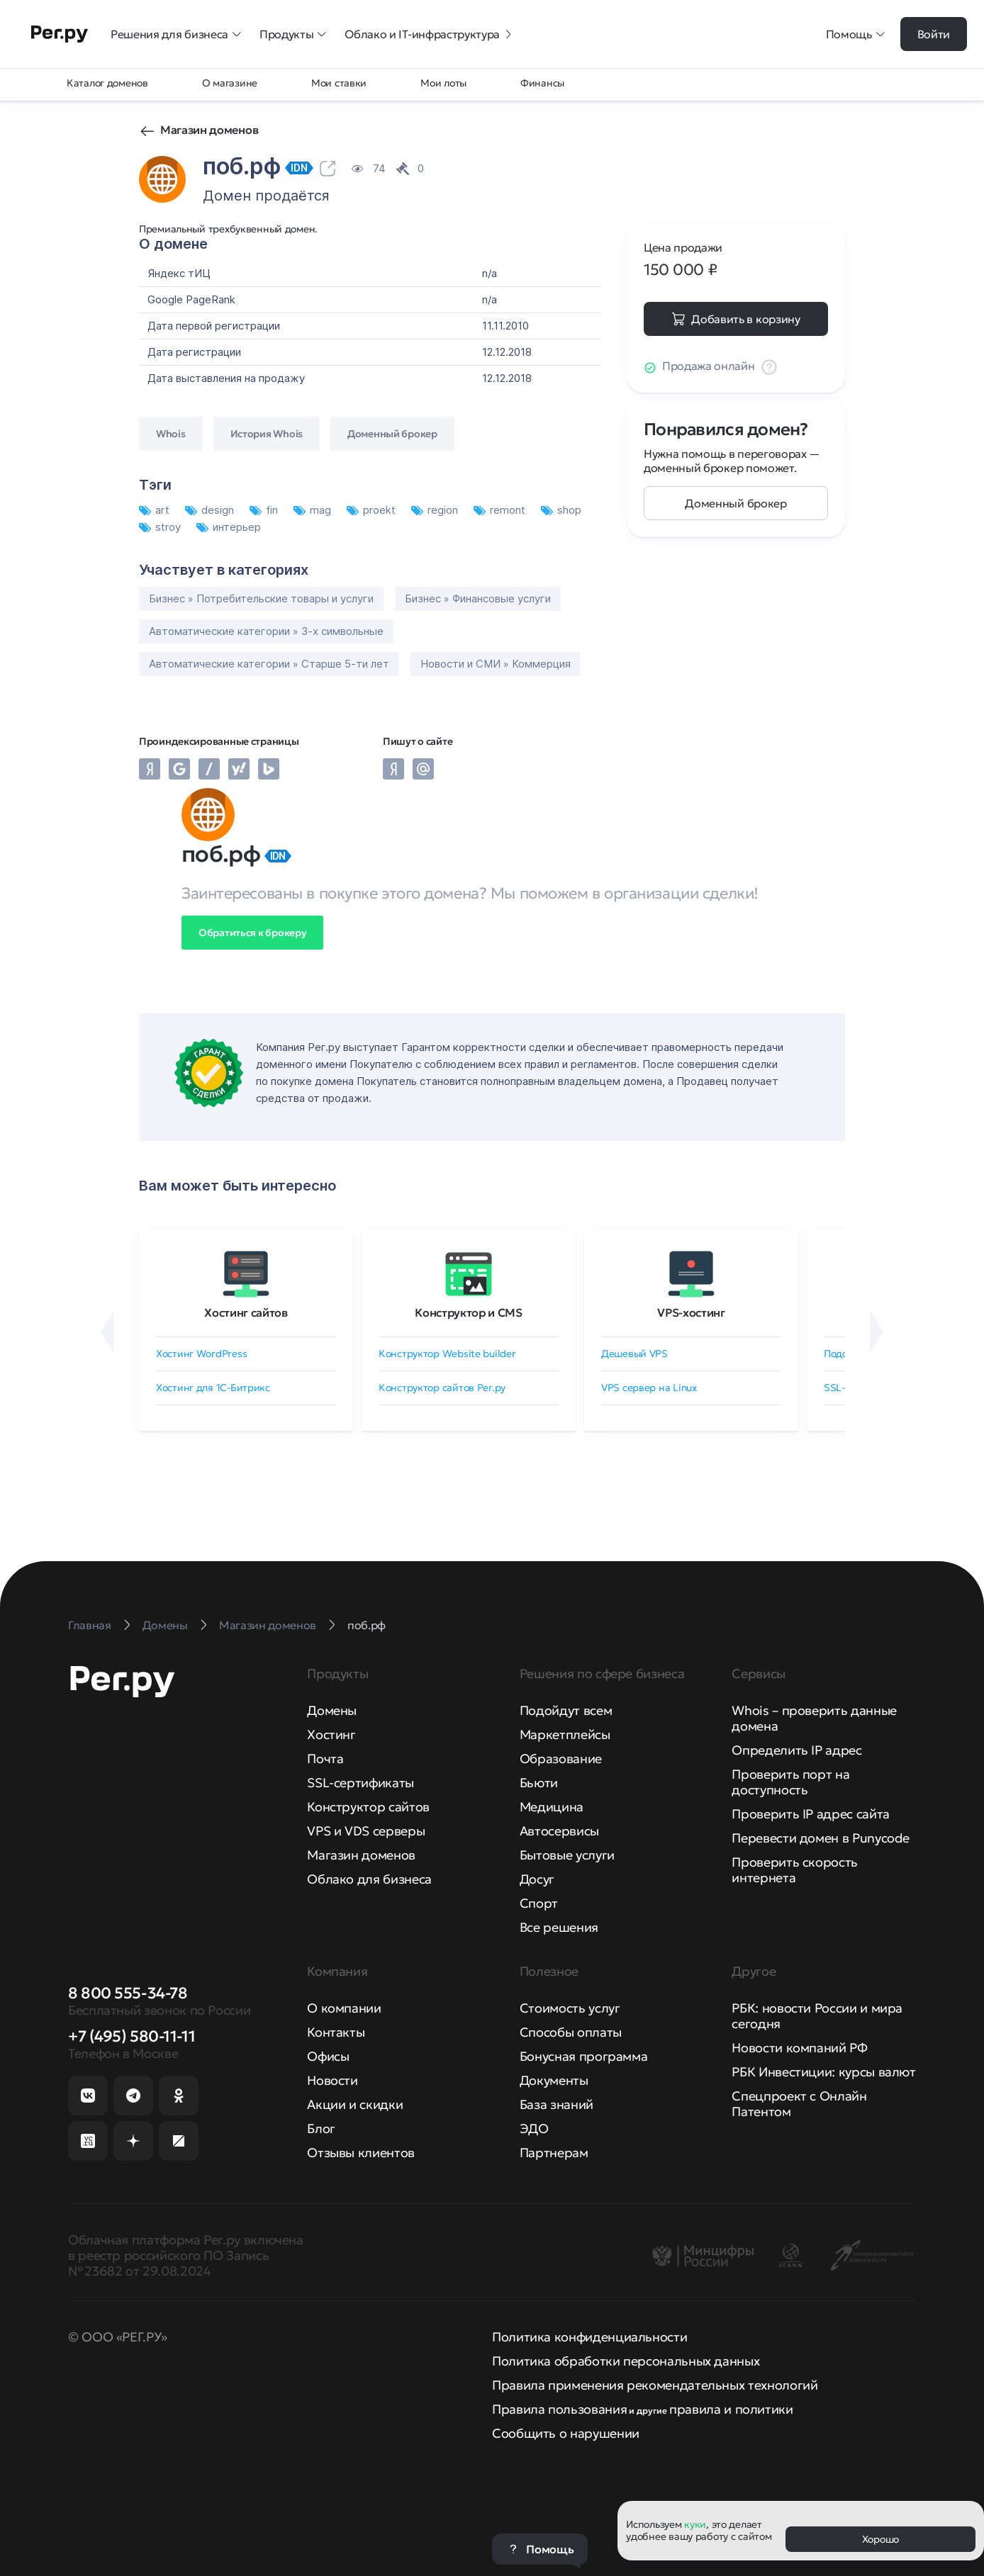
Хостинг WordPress (201, 1353)
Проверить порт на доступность (790, 1782)
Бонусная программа (584, 2056)
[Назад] (107, 1332)
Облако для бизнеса (369, 1879)
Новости (332, 2080)
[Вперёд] (877, 1332)
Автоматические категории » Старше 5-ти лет (269, 663)
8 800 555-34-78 (127, 1993)
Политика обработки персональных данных (625, 2361)
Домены (332, 1710)
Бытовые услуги (567, 1855)
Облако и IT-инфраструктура (429, 34)
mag (313, 510)
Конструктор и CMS (468, 1312)
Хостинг (331, 1734)
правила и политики (731, 2409)
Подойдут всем (566, 1710)
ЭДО (534, 2128)
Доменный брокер (735, 503)
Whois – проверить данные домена (814, 1718)
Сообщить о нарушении (565, 2433)
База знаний (556, 2104)
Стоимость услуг (570, 2008)
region (436, 510)
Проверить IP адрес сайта (810, 1814)
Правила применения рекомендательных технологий (654, 2385)
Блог (321, 2128)
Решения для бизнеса (176, 34)
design (211, 510)
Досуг (537, 1879)
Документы (554, 2080)
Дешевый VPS (634, 1353)
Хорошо (880, 2539)
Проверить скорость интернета (795, 1870)
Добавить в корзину (745, 319)
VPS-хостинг (691, 1312)
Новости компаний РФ (799, 2048)
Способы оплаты (571, 2032)
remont (501, 510)
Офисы (328, 2056)
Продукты (293, 34)
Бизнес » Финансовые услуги (478, 598)
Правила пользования (559, 2409)
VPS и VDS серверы (366, 1831)
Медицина (551, 1807)
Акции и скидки (355, 2104)
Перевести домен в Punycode (821, 1838)
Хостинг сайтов (246, 1312)
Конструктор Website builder (447, 1353)
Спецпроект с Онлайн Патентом (799, 2104)
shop (561, 510)
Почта (325, 1758)
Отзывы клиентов (361, 2152)
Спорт (539, 1903)
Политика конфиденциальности (589, 2337)
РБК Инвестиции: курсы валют (823, 2072)
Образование (561, 1758)
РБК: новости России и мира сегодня (817, 2016)
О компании (344, 2008)
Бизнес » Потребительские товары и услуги (261, 598)
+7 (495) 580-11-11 (131, 2036)
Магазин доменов (209, 130)
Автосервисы (559, 1831)
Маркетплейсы (565, 1734)
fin (265, 510)
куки (695, 2524)
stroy (161, 527)
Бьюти (539, 1782)
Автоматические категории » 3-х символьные (266, 631)
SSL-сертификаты (360, 1782)
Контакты (335, 2032)
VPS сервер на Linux (649, 1387)
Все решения (559, 1927)
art (155, 510)
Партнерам (554, 2152)
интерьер (228, 527)
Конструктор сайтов (368, 1807)
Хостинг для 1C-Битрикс (213, 1387)
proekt (372, 510)
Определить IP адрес (796, 1750)
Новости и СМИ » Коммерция (495, 663)
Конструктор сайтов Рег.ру (442, 1387)
